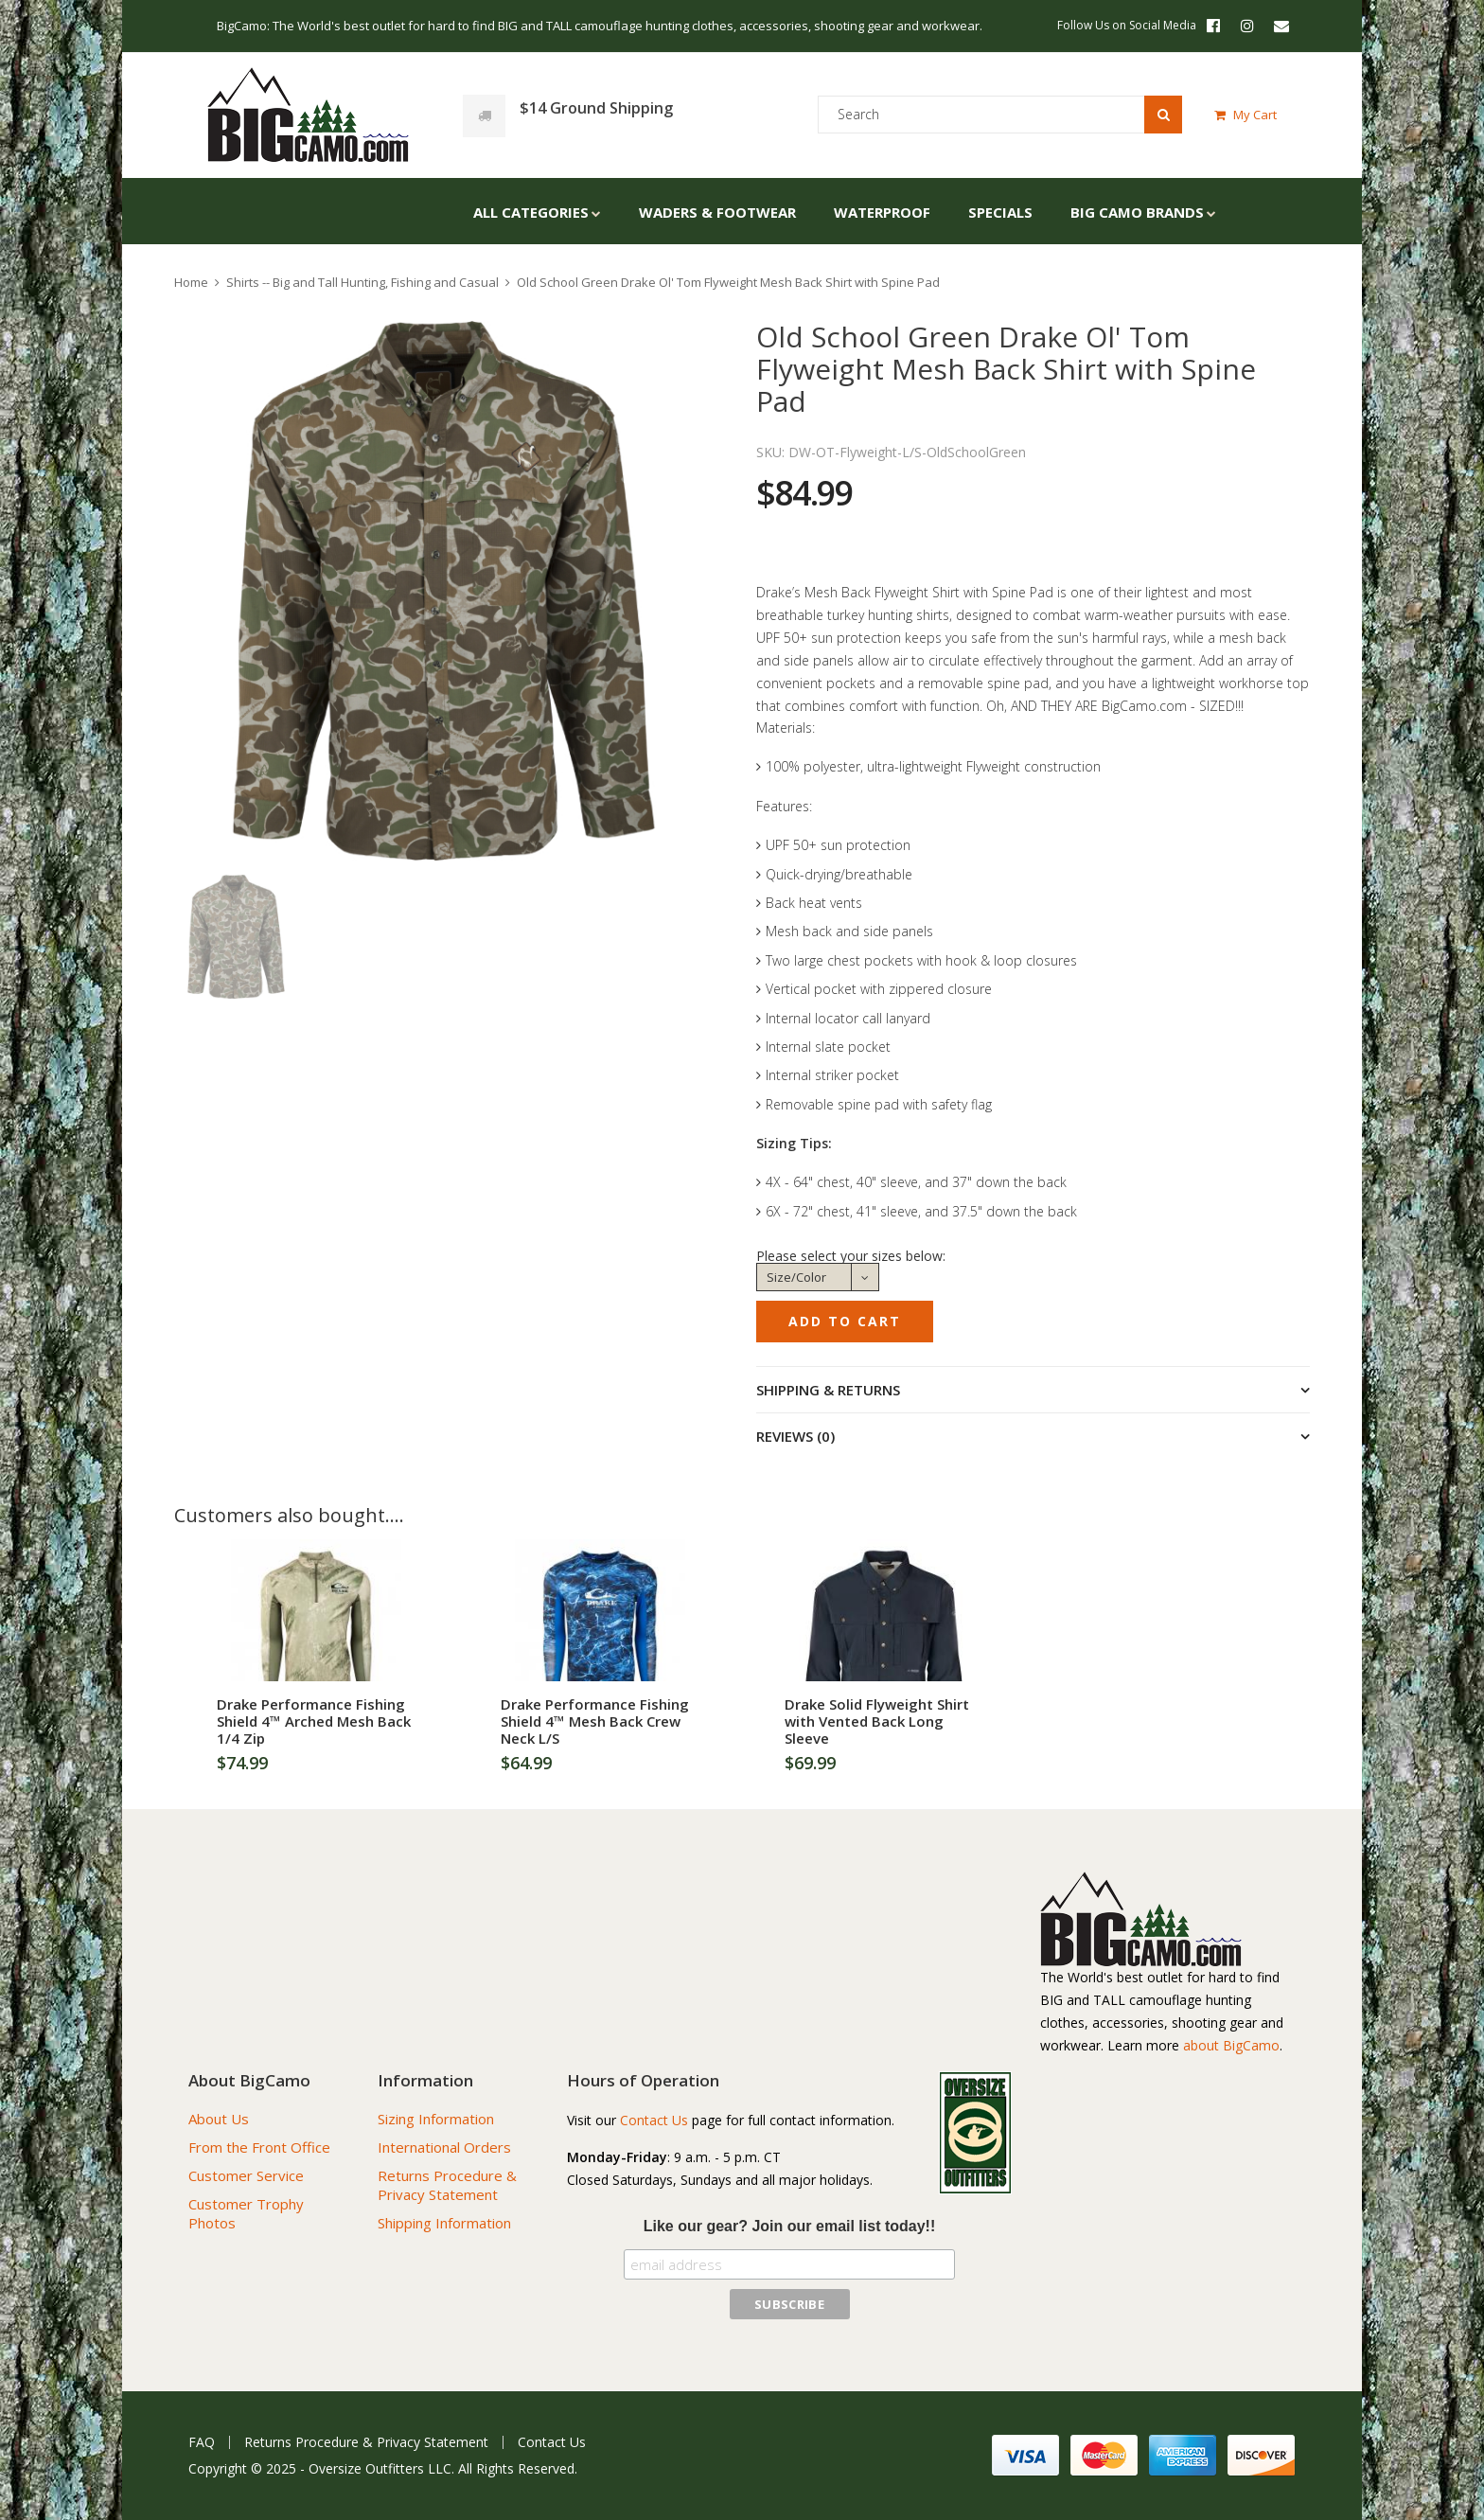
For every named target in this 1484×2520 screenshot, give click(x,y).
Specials (1000, 212)
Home (191, 282)
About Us (218, 2118)
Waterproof (882, 212)
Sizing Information (436, 2118)
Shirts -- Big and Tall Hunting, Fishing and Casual (362, 282)
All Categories (531, 212)
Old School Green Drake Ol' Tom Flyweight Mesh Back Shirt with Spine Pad (728, 282)
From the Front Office (259, 2147)
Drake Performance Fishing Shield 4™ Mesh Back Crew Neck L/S (595, 1721)
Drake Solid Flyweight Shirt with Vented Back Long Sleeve (877, 1721)
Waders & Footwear (717, 212)
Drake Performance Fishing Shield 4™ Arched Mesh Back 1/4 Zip (314, 1721)
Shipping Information (444, 2222)
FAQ (201, 2442)
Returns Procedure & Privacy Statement (447, 2185)
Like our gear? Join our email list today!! (790, 2226)
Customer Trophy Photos (246, 2213)
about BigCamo (1231, 2045)
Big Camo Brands (1137, 212)
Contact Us (654, 2120)
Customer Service (246, 2175)
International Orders (444, 2147)
